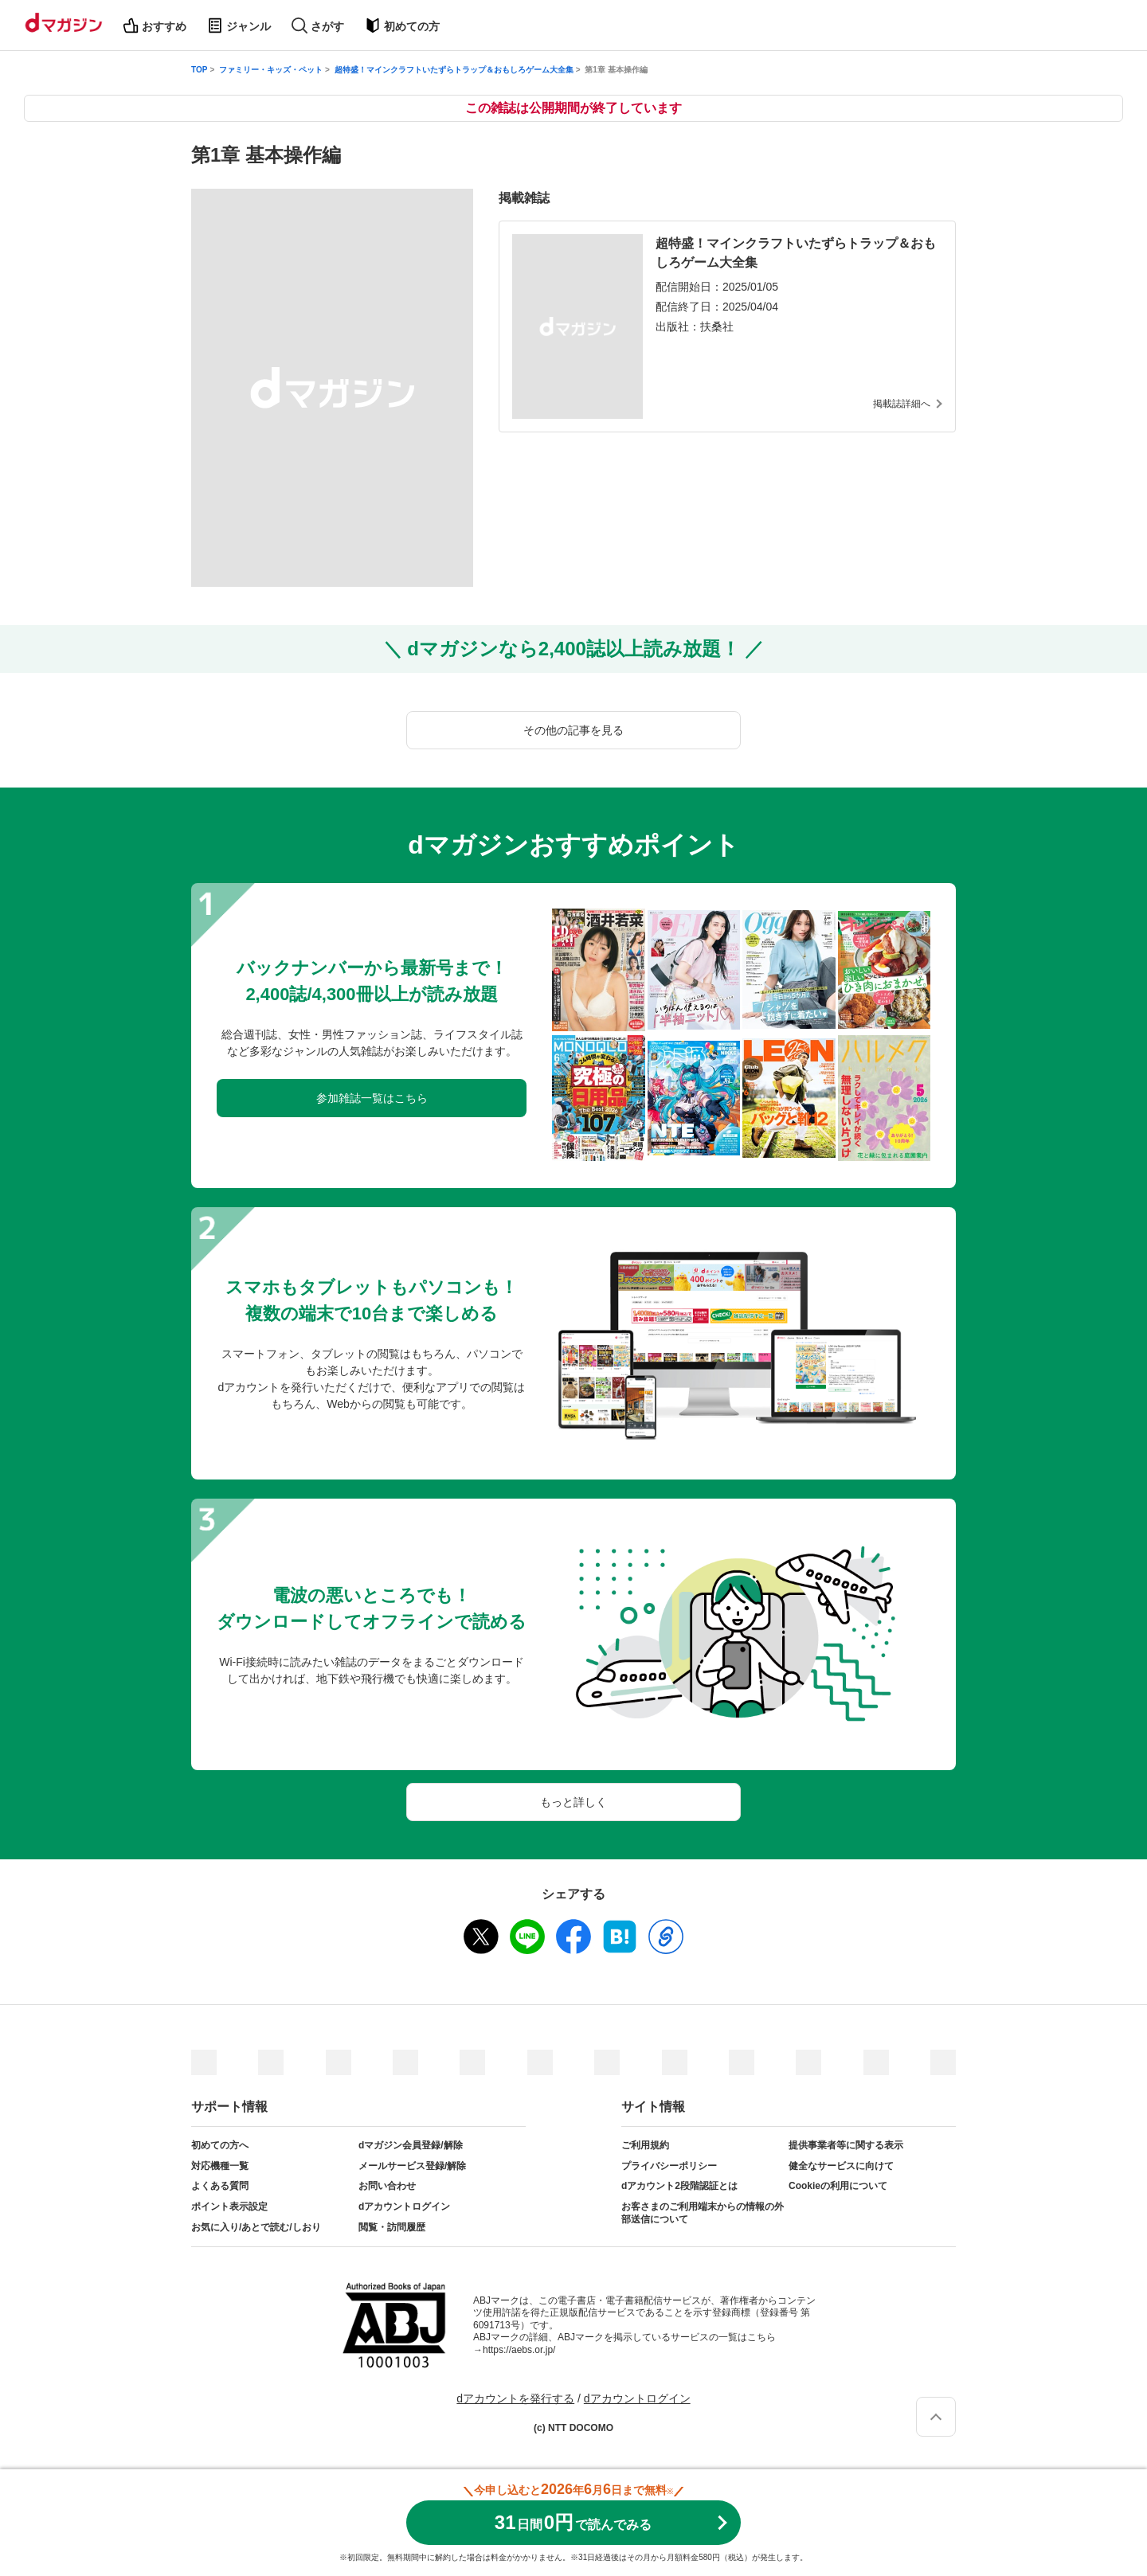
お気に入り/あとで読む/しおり (256, 2227)
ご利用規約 (645, 2145)
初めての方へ (220, 2145)
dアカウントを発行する (515, 2398)
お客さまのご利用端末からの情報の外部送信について (702, 2213)
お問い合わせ (387, 2185)
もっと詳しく (573, 1802)
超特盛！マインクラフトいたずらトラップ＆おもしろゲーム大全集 (454, 69)
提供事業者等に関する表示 (846, 2145)
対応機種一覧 (220, 2165)
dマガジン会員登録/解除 (410, 2145)
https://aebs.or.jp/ (519, 2349)
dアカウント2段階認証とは (679, 2185)
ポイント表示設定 (229, 2206)
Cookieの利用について (838, 2185)
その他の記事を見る (573, 730)
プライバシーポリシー (669, 2165)
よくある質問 (220, 2185)
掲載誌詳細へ (901, 403)
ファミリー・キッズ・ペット (271, 69)
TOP (199, 69)
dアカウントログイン (404, 2206)
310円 (573, 2522)
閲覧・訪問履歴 (391, 2227)
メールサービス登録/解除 (412, 2165)
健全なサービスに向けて (841, 2165)
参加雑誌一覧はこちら (372, 1098)
